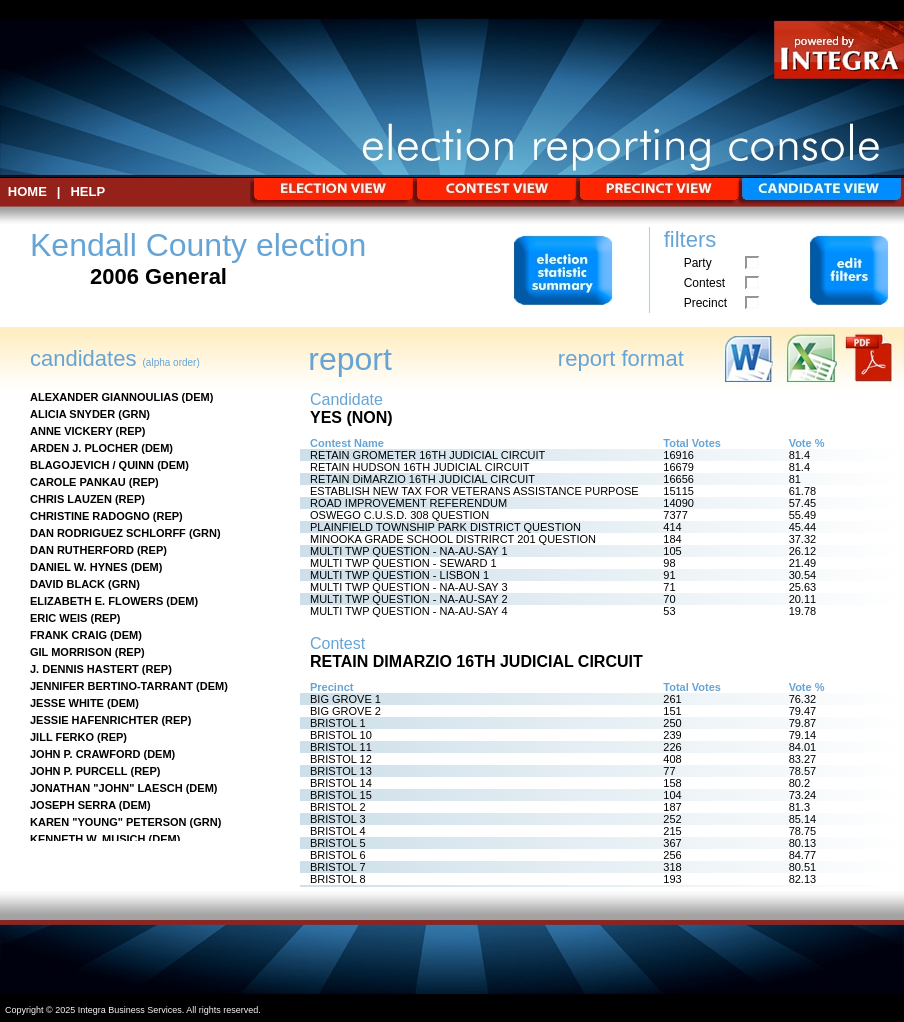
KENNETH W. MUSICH (88, 839)
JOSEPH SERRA (73, 805)
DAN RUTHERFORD (82, 550)
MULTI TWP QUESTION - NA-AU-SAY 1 (409, 551)
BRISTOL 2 (338, 807)
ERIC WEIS (58, 618)
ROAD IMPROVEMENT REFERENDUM (408, 503)
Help (87, 191)
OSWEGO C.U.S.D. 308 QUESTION (399, 515)
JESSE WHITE (67, 703)
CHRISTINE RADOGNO (90, 516)
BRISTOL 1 (338, 723)
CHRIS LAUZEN (71, 499)
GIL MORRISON (71, 652)
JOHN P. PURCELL (78, 771)
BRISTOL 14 (341, 783)
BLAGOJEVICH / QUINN (92, 465)
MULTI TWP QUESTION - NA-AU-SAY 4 (409, 611)
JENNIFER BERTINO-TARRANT (111, 686)
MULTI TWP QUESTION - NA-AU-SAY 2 (409, 599)
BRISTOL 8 (338, 879)
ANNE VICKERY (71, 431)
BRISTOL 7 (338, 867)
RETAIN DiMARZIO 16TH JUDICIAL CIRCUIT (422, 479)
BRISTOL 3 (338, 819)
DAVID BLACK (67, 584)
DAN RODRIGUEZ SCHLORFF (108, 533)
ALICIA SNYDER (72, 414)
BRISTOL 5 (338, 843)
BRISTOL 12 (341, 759)
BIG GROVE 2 (345, 711)
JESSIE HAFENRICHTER (94, 720)
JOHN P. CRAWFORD (85, 754)
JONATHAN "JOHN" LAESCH (106, 788)
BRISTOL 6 (338, 855)
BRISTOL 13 (341, 771)
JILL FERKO (62, 737)
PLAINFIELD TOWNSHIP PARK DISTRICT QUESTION (445, 527)
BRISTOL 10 (341, 735)
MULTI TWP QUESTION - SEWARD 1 (403, 563)
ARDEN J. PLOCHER (84, 448)
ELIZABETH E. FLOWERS (96, 601)
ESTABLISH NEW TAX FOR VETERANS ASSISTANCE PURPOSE (474, 491)
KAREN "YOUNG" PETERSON (108, 822)
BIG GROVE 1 (345, 699)
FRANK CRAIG (68, 635)
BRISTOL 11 (341, 747)
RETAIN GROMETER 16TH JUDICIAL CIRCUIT (427, 455)
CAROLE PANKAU (78, 482)
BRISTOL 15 (341, 795)
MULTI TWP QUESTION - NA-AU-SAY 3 (409, 587)
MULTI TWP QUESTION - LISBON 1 (399, 575)
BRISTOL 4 (338, 831)
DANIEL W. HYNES (79, 567)
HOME (27, 191)
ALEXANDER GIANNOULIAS (104, 397)
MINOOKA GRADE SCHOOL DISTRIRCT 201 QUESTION (453, 539)
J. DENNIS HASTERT (84, 669)
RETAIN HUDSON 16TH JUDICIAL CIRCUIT (419, 467)
